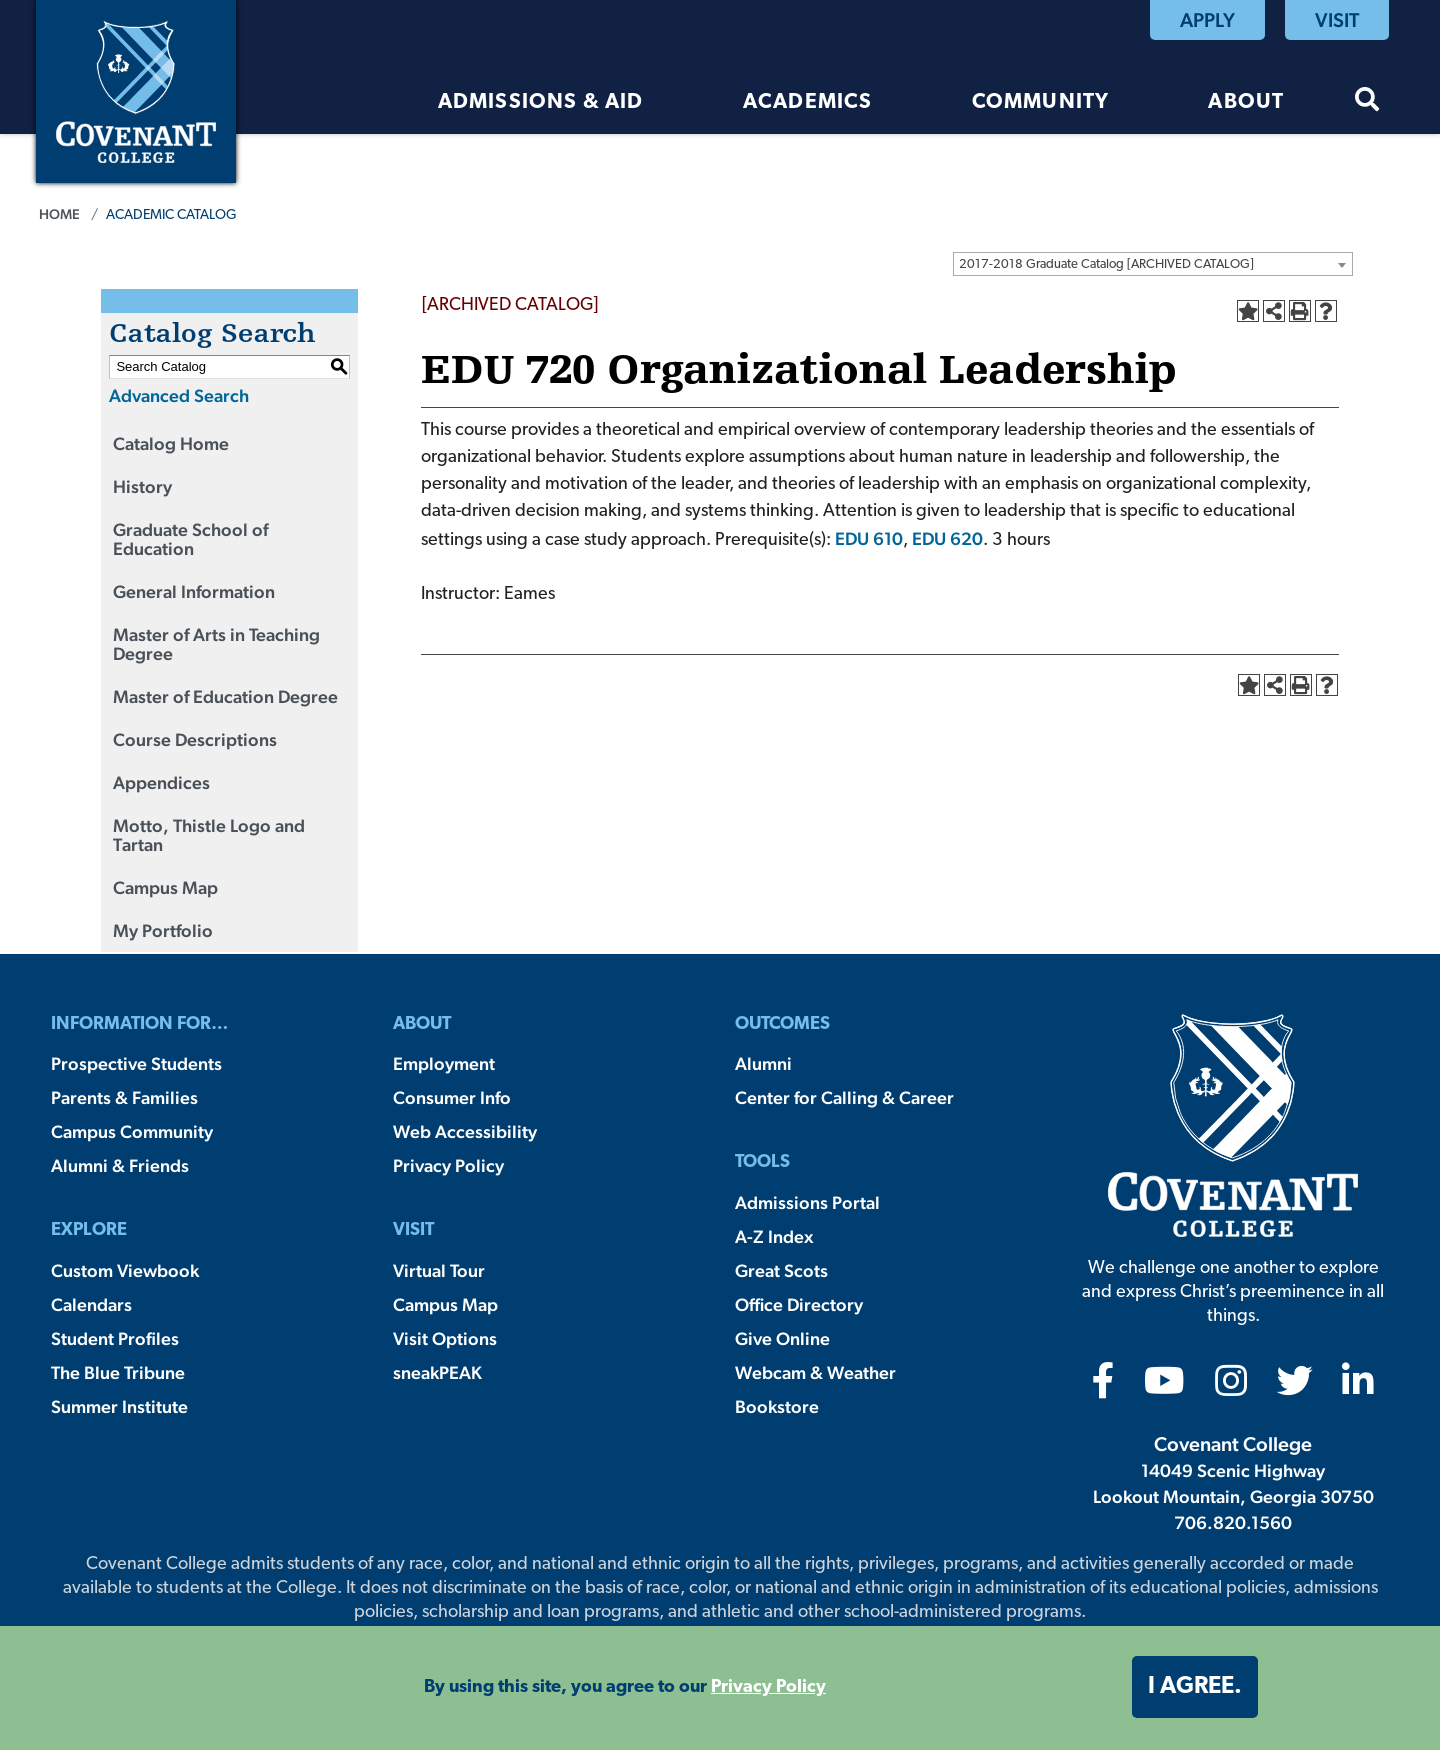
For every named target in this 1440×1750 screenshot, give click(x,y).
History (142, 486)
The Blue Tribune (118, 1372)
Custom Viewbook (125, 1270)
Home (59, 214)
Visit (1337, 20)
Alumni (763, 1063)
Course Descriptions (195, 739)
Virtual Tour (439, 1270)
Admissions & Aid (541, 102)
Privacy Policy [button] (768, 1687)
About (1246, 102)
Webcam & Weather (815, 1372)
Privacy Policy (448, 1165)
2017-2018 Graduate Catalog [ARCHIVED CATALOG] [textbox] (1106, 264)
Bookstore (777, 1406)
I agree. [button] (1195, 1687)
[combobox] (1153, 264)
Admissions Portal (807, 1202)
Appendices (161, 782)
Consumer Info (452, 1097)
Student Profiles (115, 1338)
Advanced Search (179, 395)
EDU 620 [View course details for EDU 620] (947, 538)
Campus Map (165, 887)
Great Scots (781, 1270)
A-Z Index (774, 1236)
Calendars (91, 1304)
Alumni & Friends (120, 1165)
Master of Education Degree (225, 696)
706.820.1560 (1233, 1522)
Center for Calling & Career (844, 1097)
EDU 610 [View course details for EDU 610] (869, 538)
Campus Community (132, 1131)
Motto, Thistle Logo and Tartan (209, 835)
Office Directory (799, 1304)
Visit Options (445, 1338)
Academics (808, 102)
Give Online (782, 1338)
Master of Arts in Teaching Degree (216, 644)
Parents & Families (124, 1097)
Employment (444, 1063)
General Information (194, 591)
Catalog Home (171, 443)
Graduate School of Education (190, 539)
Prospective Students (136, 1063)
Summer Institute (119, 1406)
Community (1041, 102)
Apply (1207, 20)
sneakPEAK (437, 1372)
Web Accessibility (465, 1131)
